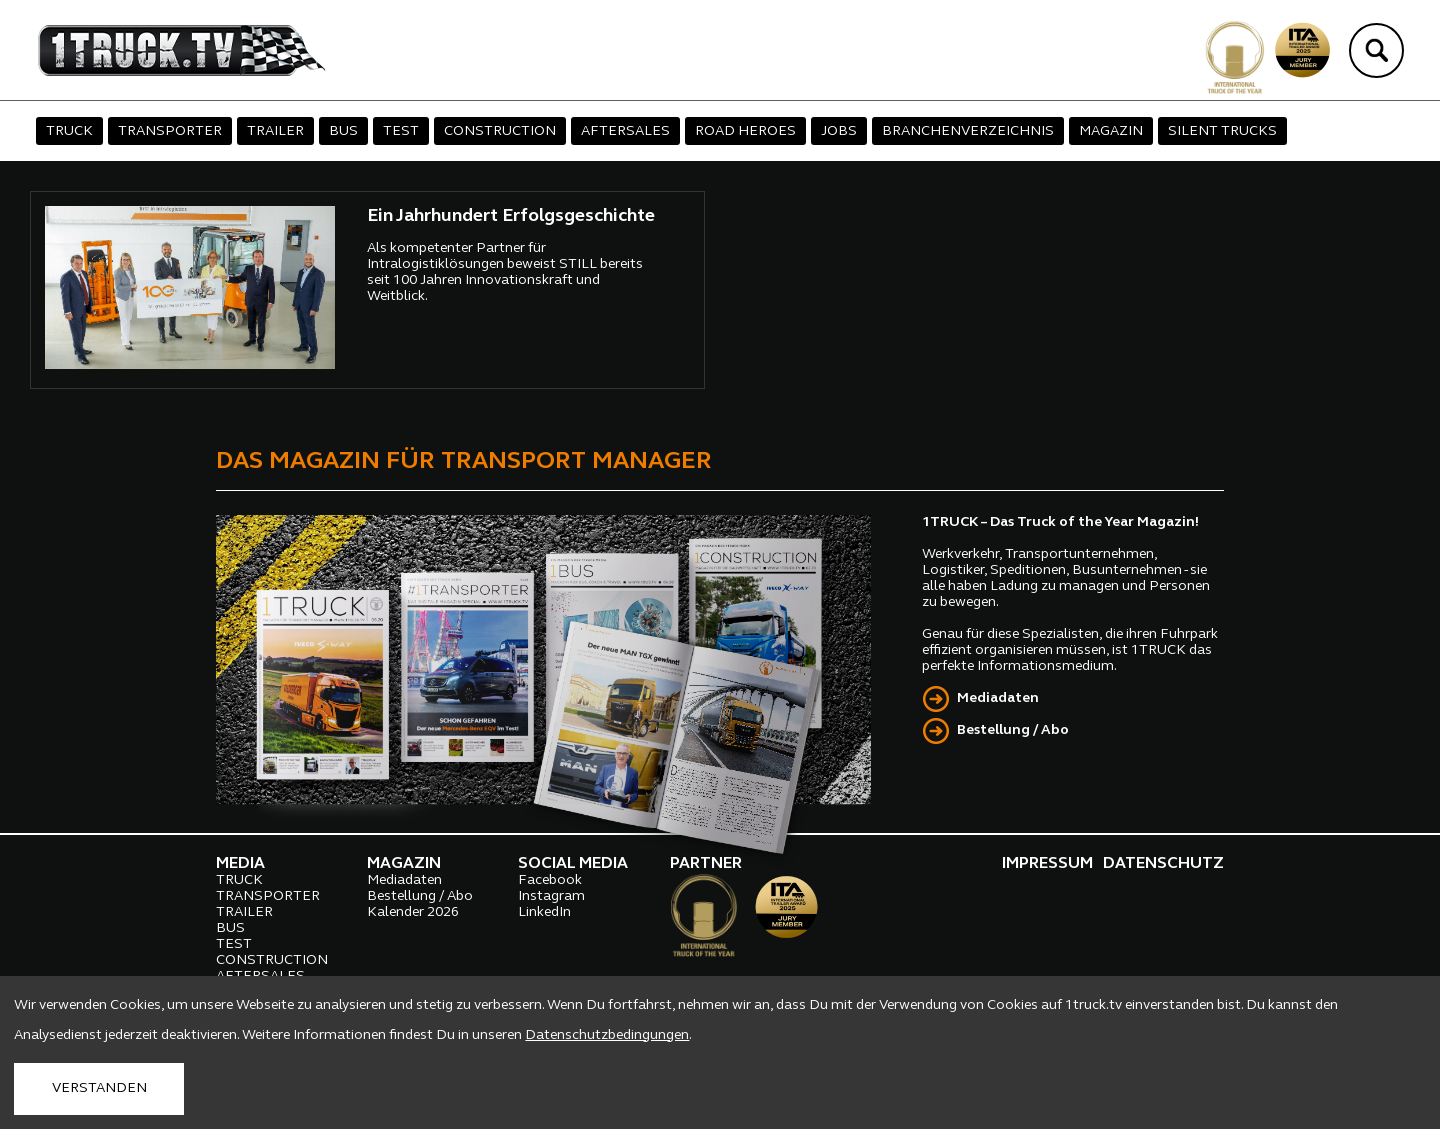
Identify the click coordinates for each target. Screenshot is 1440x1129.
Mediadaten (998, 698)
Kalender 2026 (413, 912)
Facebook (550, 880)
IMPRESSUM (1047, 864)
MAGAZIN (1111, 131)
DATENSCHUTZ (1163, 864)
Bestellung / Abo (1013, 730)
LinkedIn (544, 912)
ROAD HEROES (745, 131)
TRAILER (275, 131)
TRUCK (69, 131)
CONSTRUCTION (500, 131)
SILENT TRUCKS (1222, 131)
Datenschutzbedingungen (607, 1035)
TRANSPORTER (170, 131)
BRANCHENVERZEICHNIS (968, 131)
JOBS (839, 131)
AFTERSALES (625, 131)
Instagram (551, 896)
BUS (343, 131)
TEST (401, 131)
